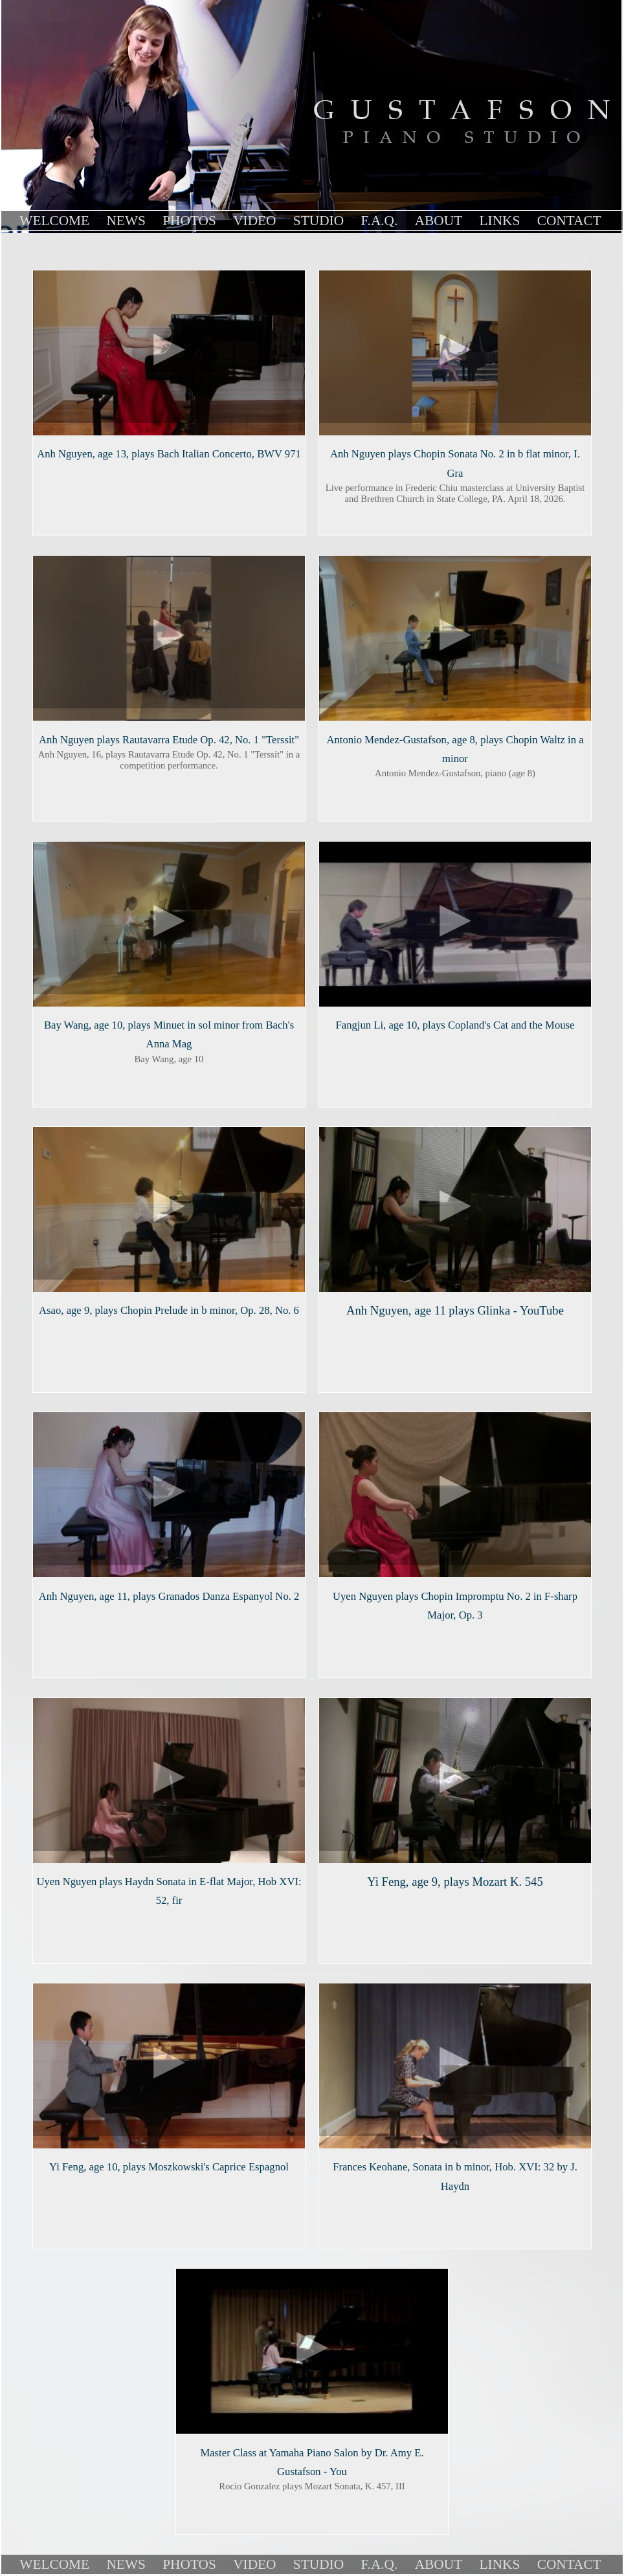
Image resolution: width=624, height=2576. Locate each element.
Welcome (54, 220)
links (500, 220)
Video (254, 220)
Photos (189, 220)
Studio (318, 220)
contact (569, 220)
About (438, 220)
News (125, 220)
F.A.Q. (379, 220)
